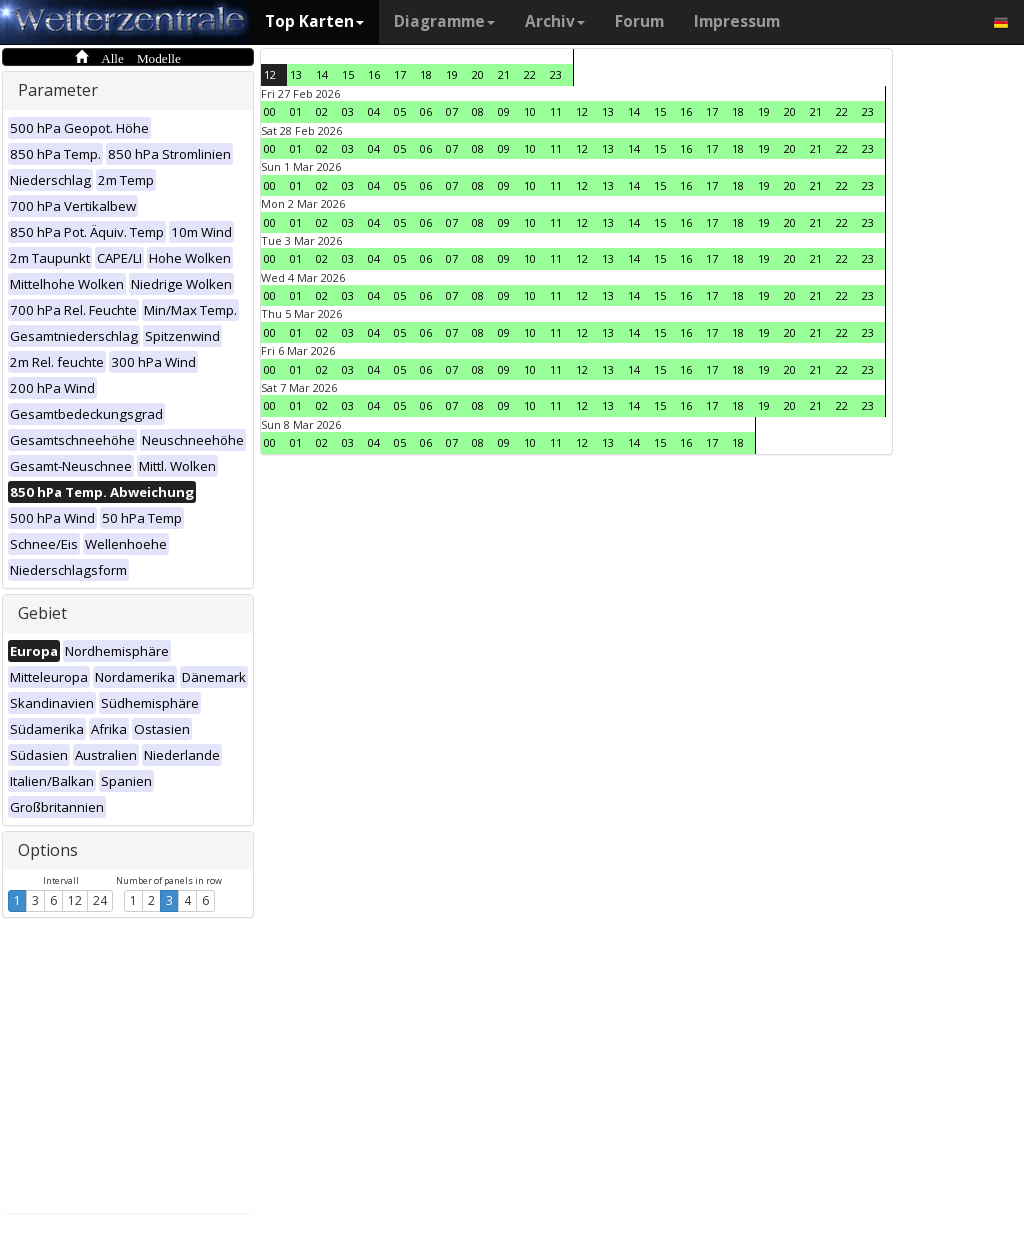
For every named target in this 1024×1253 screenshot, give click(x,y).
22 (530, 74)
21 (504, 74)
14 (322, 74)
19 (452, 74)
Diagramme (444, 21)
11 (556, 111)
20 (478, 74)
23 (556, 74)
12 (75, 900)
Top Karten (314, 21)
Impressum (737, 21)
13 (296, 74)
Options (48, 850)
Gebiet (42, 613)
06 (426, 111)
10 (530, 111)
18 (426, 74)
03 (348, 111)
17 (400, 74)
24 (100, 900)
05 (400, 111)
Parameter (58, 90)
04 (374, 111)
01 (296, 111)
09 (504, 111)
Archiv (555, 21)
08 (478, 111)
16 (374, 74)
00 (270, 111)
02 (322, 111)
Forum (639, 21)
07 (452, 111)
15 (348, 74)
